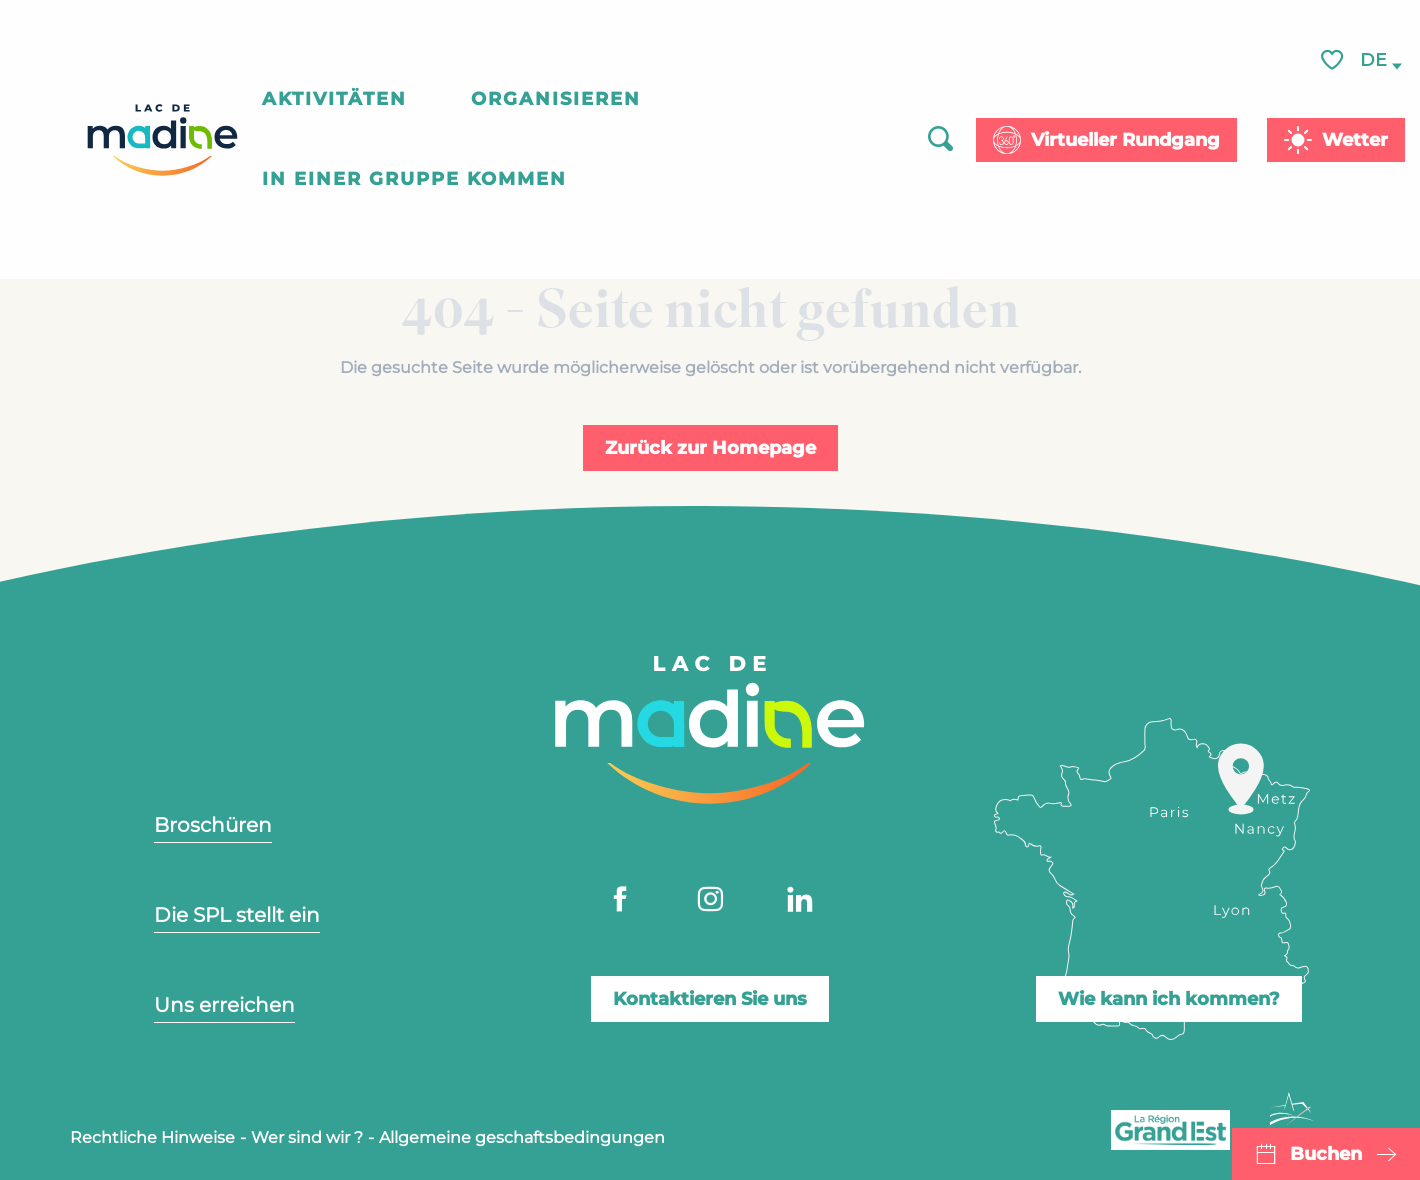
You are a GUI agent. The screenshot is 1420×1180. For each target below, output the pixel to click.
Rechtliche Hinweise (152, 1137)
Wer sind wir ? (307, 1137)
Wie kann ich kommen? (1169, 999)
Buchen (1326, 1154)
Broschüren (213, 825)
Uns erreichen (224, 1005)
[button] (1375, 61)
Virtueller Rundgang (1125, 140)
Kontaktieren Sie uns (710, 999)
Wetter (1355, 140)
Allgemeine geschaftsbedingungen (522, 1137)
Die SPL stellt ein (237, 915)
